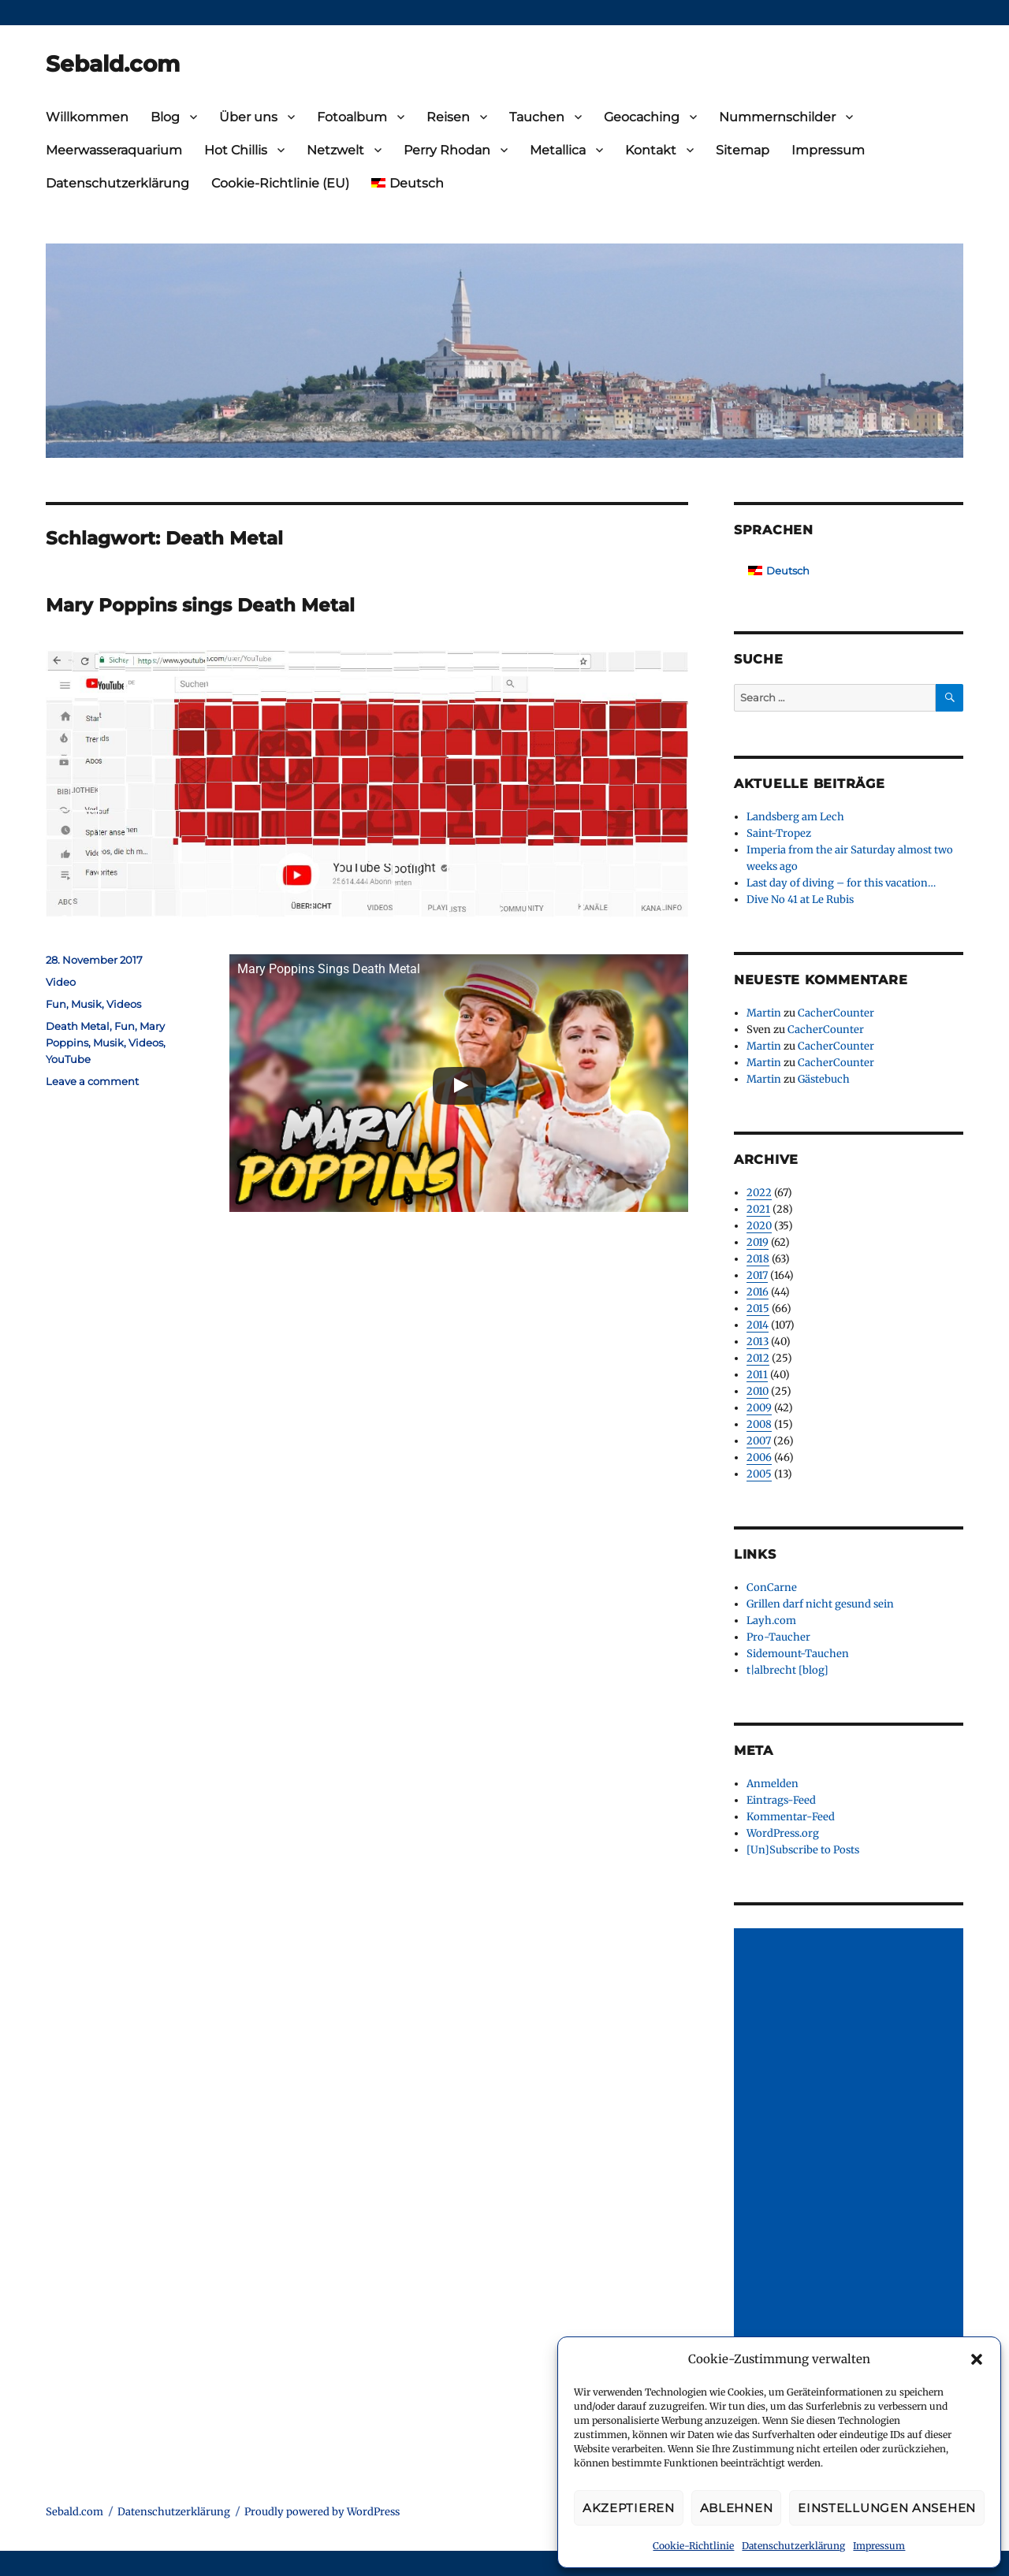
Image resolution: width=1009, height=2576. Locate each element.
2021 (758, 1209)
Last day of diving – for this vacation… (841, 883)
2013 (758, 1341)
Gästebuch (824, 1079)
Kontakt (650, 150)
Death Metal (78, 1026)
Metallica (558, 150)
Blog (165, 117)
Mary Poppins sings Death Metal (200, 605)
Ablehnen (736, 2507)
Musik (86, 1004)
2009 (759, 1407)
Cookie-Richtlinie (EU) (280, 183)
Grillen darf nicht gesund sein (820, 1604)
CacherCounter (836, 1013)
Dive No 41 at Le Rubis (800, 899)
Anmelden (773, 1783)
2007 (759, 1441)
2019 (758, 1242)
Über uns (248, 117)
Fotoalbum (352, 117)
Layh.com (771, 1620)
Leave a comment (92, 1081)
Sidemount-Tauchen (798, 1653)
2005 (759, 1474)
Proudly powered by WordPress (322, 2511)
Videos (123, 1004)
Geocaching (641, 117)
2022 (759, 1192)
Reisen (448, 117)
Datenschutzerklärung (793, 2546)
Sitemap (742, 150)
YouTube (68, 1059)
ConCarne (772, 1587)
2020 (759, 1225)
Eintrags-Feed (781, 1800)
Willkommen (87, 117)
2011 (757, 1374)
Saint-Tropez (779, 833)
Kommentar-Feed (791, 1816)
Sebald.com (113, 63)
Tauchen (536, 117)
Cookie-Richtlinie (693, 2546)
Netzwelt (335, 150)
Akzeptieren (629, 2507)
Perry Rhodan (447, 150)
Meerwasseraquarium (114, 150)
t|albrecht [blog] (787, 1670)
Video (61, 982)
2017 (757, 1275)
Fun (56, 1004)
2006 (759, 1457)
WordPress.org (783, 1833)
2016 (758, 1292)
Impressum (879, 2546)
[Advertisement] (851, 2165)
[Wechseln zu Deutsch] (778, 571)
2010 (758, 1391)
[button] (977, 2359)
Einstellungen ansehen (887, 2507)
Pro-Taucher (778, 1637)
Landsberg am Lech (795, 816)
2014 (758, 1325)
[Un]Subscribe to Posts (803, 1850)
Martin (764, 1013)
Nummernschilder (777, 117)
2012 (758, 1358)
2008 (759, 1424)
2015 (758, 1308)
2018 (758, 1259)
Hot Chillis (235, 150)
